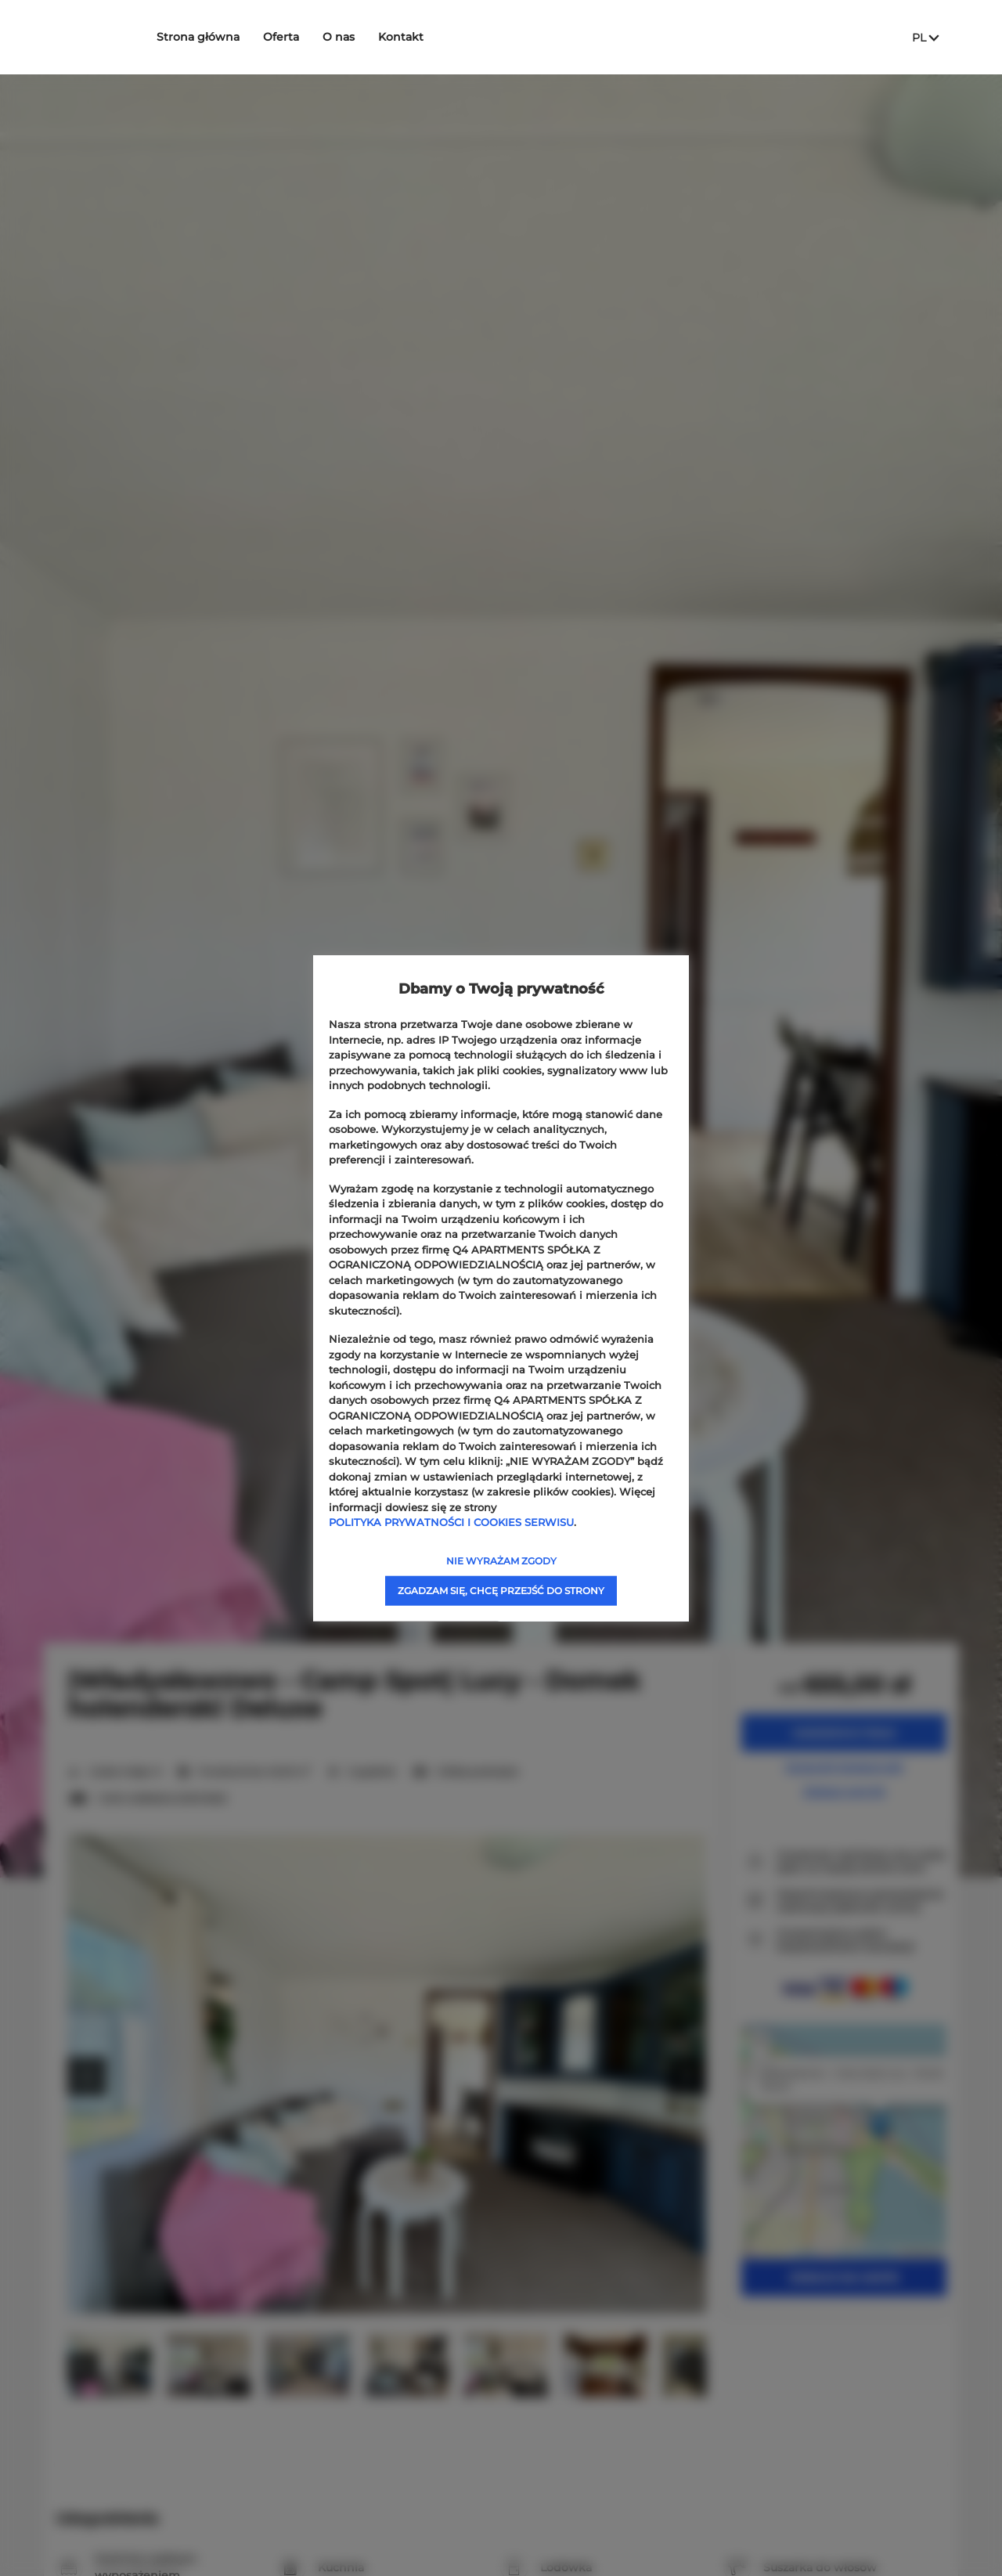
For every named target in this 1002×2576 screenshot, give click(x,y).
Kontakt (426, 37)
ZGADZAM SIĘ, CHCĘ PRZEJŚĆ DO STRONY (501, 1590)
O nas (364, 37)
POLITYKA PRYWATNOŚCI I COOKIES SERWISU (451, 1522)
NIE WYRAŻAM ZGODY (501, 1560)
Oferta (306, 37)
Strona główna (223, 37)
